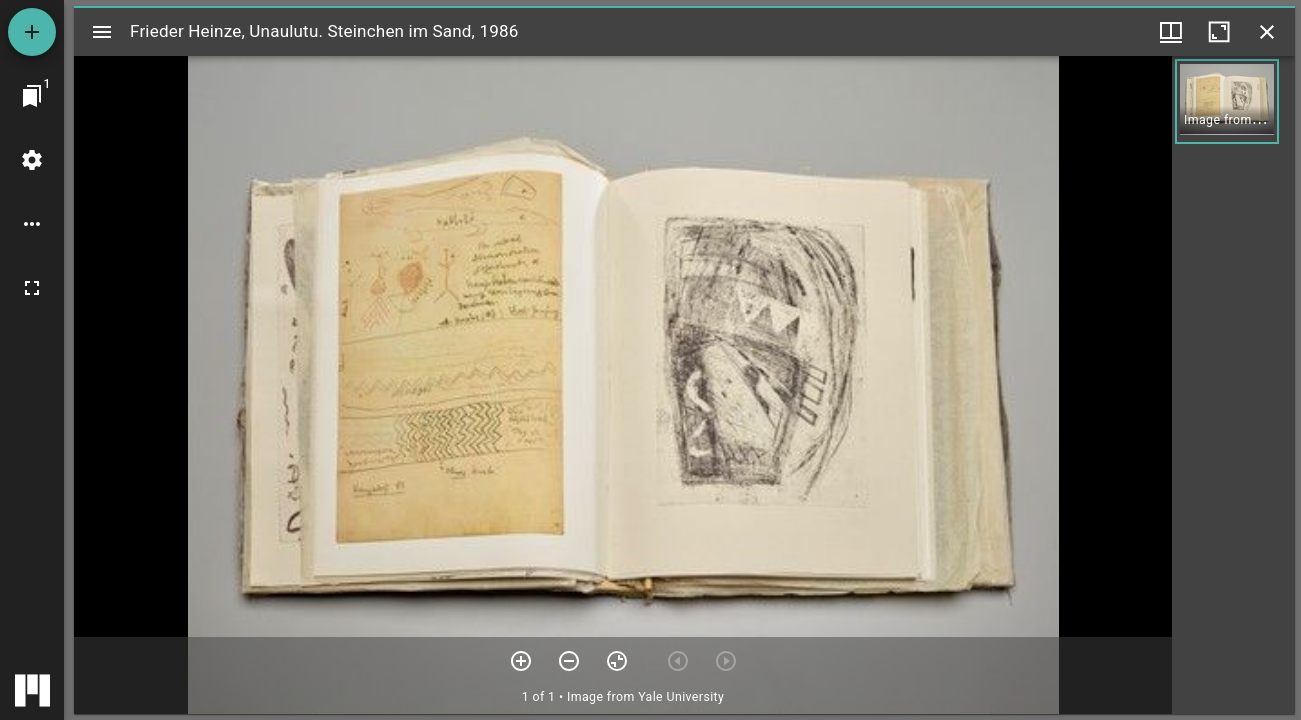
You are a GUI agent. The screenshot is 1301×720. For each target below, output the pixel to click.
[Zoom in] (521, 661)
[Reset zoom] (617, 661)
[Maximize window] (1219, 32)
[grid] (1233, 385)
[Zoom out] (569, 661)
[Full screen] (32, 288)
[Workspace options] (32, 224)
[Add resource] (32, 32)
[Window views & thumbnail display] (1171, 32)
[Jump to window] (32, 96)
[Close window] (1267, 32)
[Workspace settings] (32, 160)
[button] (1227, 101)
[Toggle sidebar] (102, 32)
